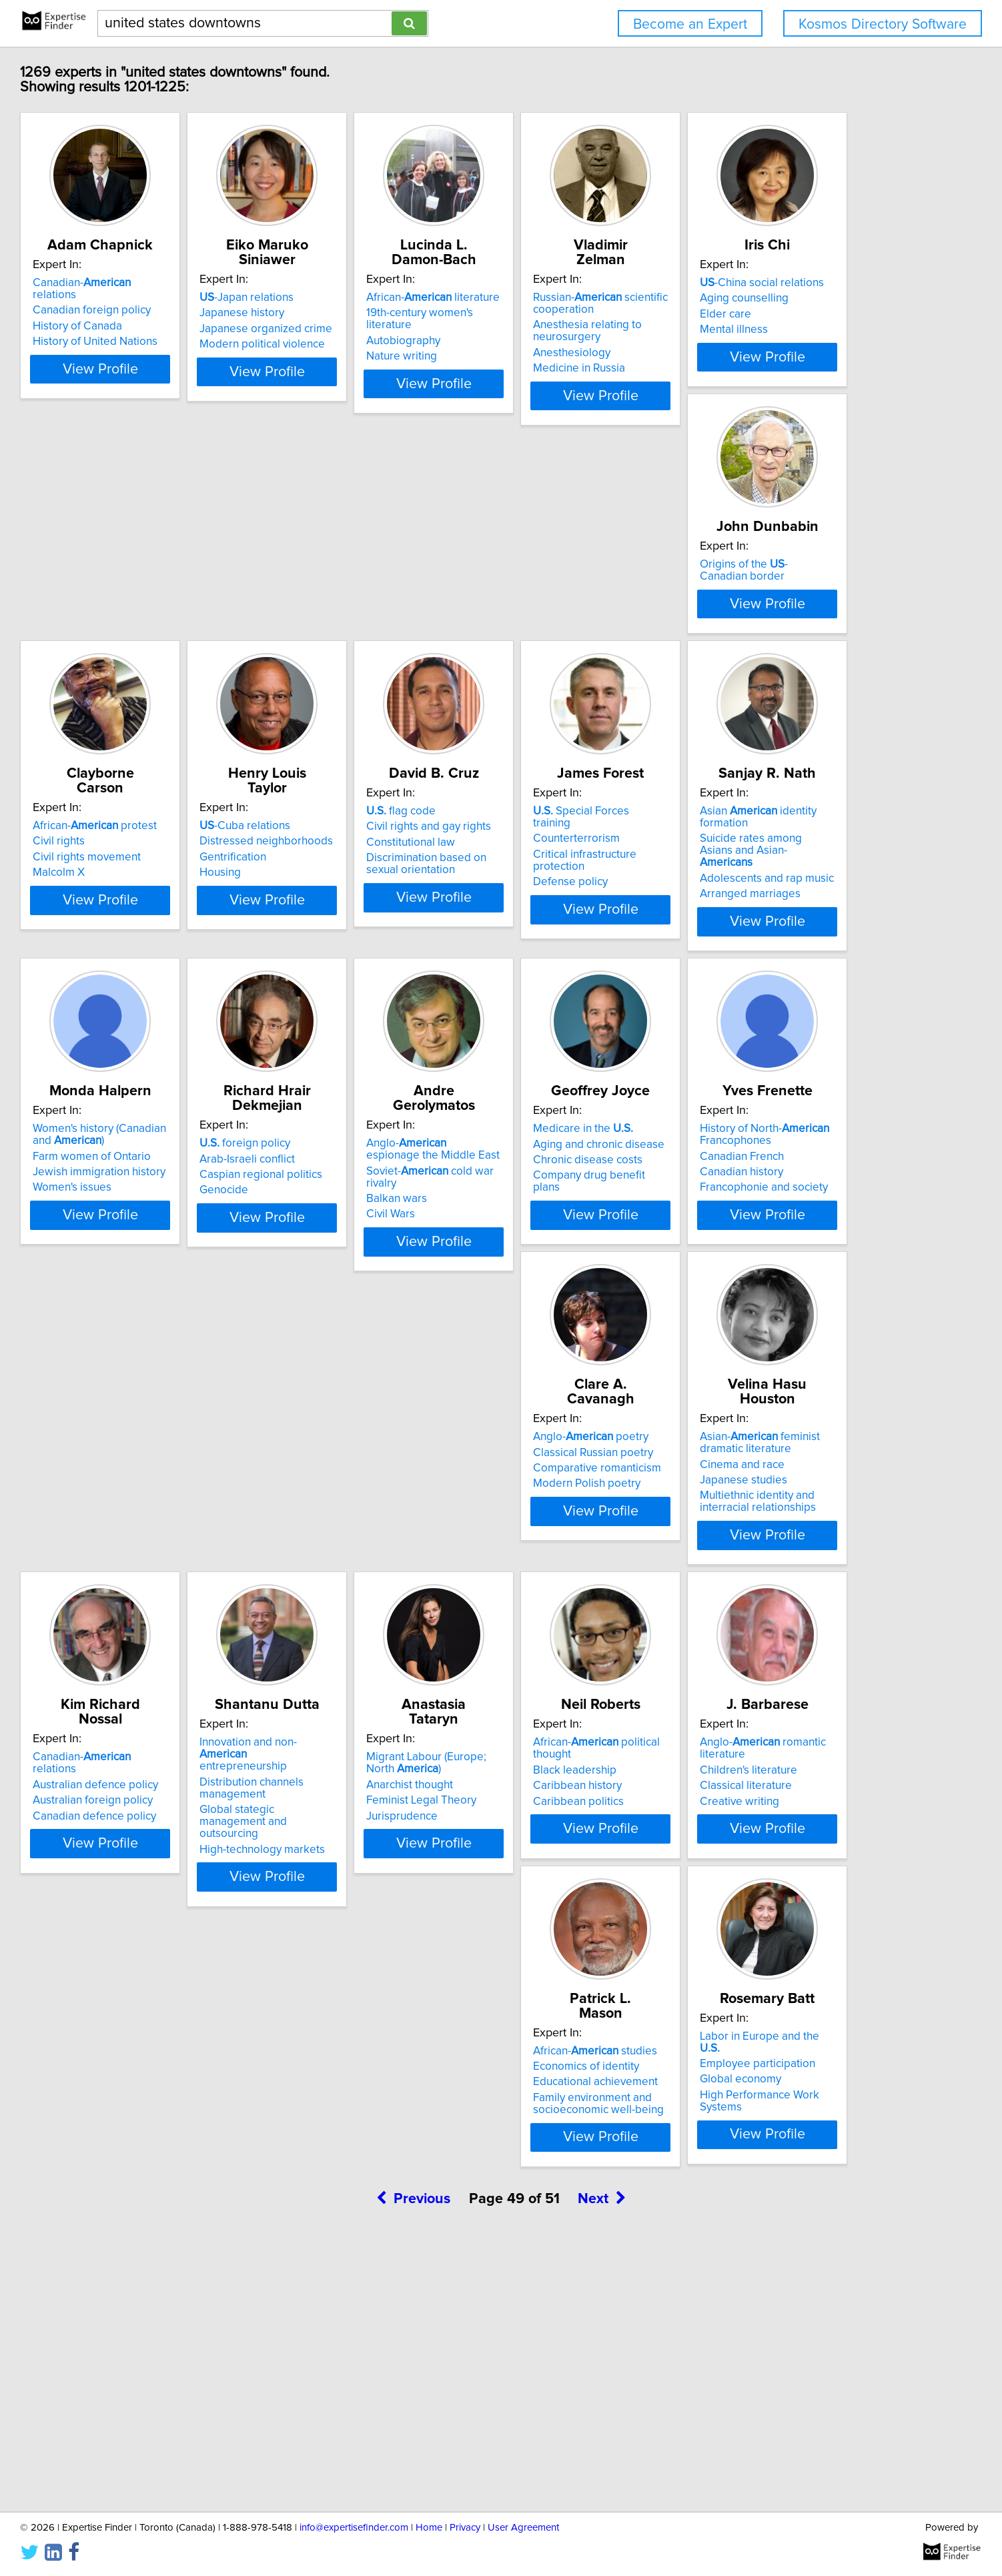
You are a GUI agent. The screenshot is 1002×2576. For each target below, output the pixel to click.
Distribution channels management (766, 1660)
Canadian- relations (185, 297)
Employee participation (171, 2306)
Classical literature (560, 2002)
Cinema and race (356, 1654)
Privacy (465, 2528)
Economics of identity (767, 1974)
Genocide (137, 1341)
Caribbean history (358, 1990)
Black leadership (355, 1974)
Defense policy (351, 1009)
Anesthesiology (752, 353)
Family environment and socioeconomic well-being (779, 2011)
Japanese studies (357, 1670)
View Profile (197, 407)
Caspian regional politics (174, 1325)
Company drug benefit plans (584, 1341)
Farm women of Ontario (773, 989)
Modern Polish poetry (167, 1673)
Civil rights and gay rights (175, 977)
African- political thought (397, 1958)
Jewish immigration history (780, 1005)
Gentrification (747, 661)
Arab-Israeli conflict (161, 1309)
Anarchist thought (156, 1986)
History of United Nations (175, 344)
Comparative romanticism (177, 1658)
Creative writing (553, 2017)
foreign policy (158, 1294)
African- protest (576, 630)
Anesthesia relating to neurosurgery (768, 331)
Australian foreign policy (574, 1658)
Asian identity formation (597, 962)
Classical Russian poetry (173, 1642)
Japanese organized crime (380, 329)
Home (429, 2528)
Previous (413, 2462)
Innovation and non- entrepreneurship (786, 1632)
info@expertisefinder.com (354, 2528)
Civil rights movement (568, 661)
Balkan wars (344, 1337)
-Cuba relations (759, 630)
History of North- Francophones (778, 1300)
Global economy (154, 2322)
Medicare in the (564, 1294)
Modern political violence (376, 344)
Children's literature (562, 1986)
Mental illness (147, 676)
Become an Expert (690, 24)
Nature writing (549, 344)
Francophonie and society (778, 1353)
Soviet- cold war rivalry (394, 1321)
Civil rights (540, 645)
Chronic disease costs (568, 1325)
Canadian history (755, 1337)
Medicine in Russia (760, 368)
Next (602, 2462)
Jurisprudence (149, 2017)
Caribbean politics (359, 2005)
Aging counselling (157, 645)
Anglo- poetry (171, 1626)
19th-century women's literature (591, 313)
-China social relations (175, 630)
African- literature (580, 297)
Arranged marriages (564, 1021)
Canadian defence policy (575, 1673)
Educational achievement (776, 1990)
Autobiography (551, 329)
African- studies (776, 1958)
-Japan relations (361, 297)
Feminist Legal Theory (168, 2002)
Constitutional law (157, 993)
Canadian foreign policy (172, 313)
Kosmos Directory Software (883, 24)
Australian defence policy (576, 1642)
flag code (148, 962)
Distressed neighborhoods (780, 645)
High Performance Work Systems (195, 2337)
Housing (734, 676)
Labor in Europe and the (184, 2291)
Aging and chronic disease (579, 1309)
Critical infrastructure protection (392, 993)
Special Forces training (382, 962)
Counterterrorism (357, 977)
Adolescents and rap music (581, 1005)
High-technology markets (776, 1709)
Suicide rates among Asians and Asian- (593, 983)
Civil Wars (338, 1353)
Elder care (139, 661)
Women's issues (753, 1021)
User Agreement (523, 2528)
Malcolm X (540, 676)
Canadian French (756, 1321)
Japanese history (356, 313)
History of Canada (158, 329)
